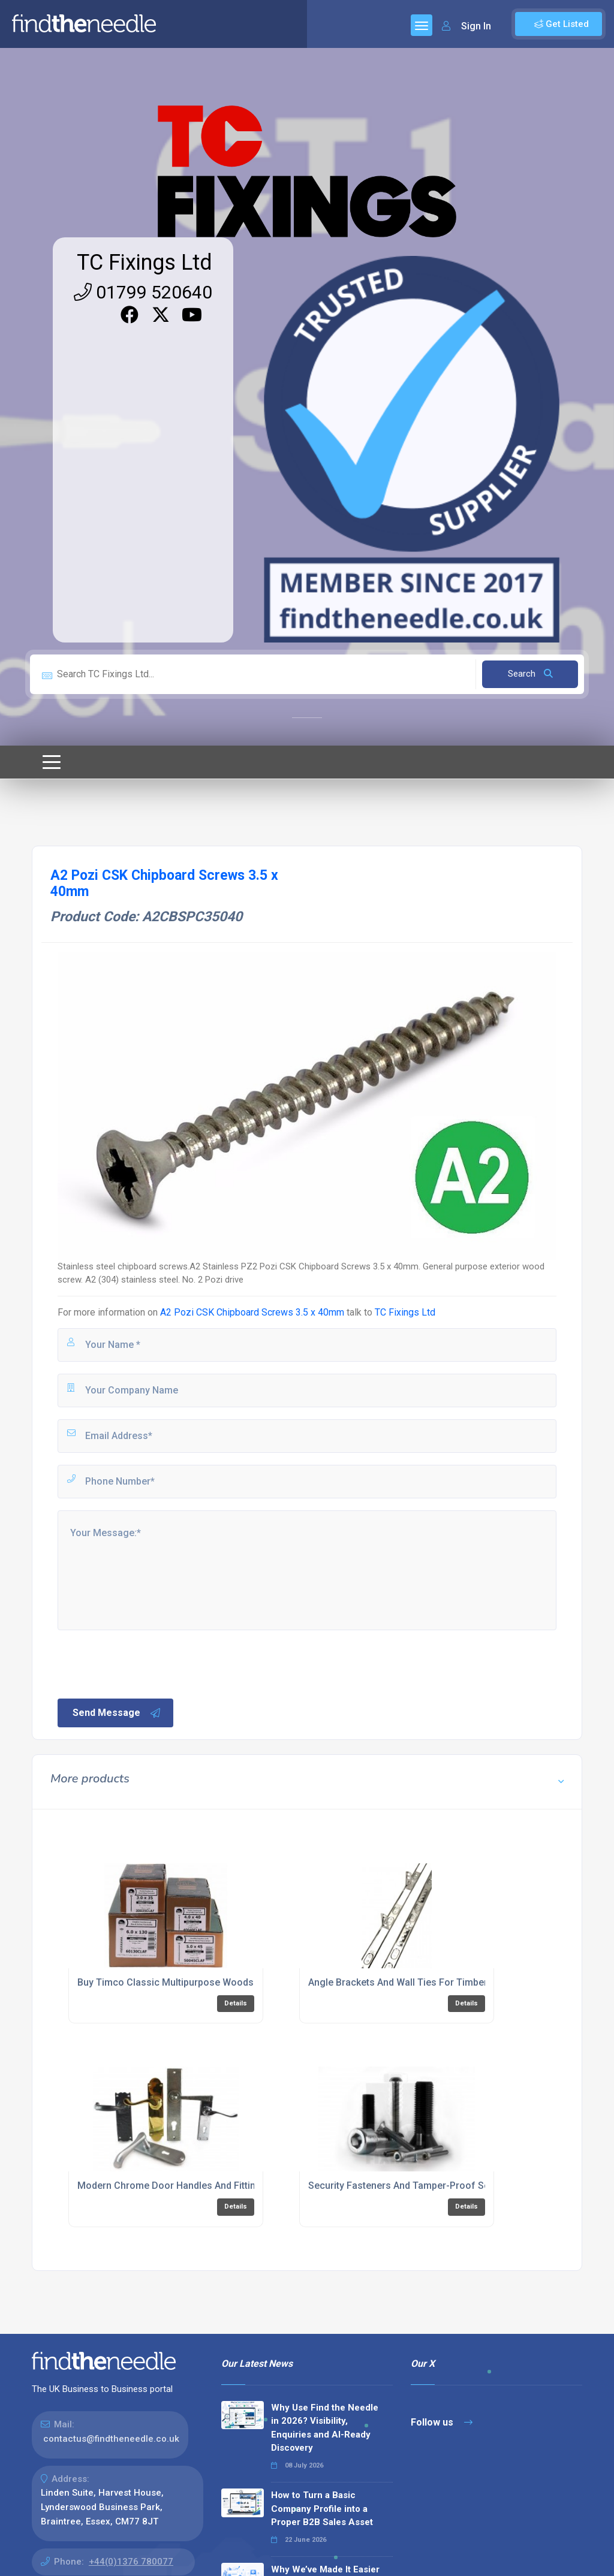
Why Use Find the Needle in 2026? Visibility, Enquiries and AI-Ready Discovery (324, 2428)
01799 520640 (143, 292)
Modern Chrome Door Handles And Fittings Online (187, 2185)
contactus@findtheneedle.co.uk (111, 2438)
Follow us (441, 2422)
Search (530, 673)
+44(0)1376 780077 (131, 2561)
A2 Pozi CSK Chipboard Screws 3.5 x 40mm (252, 1312)
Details (235, 2003)
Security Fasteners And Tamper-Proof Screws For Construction (448, 2185)
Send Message (117, 1713)
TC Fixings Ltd (144, 262)
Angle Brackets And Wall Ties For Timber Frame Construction (443, 1982)
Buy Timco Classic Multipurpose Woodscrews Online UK (201, 1982)
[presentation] (147, 1663)
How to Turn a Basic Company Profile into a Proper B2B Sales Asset (322, 2508)
